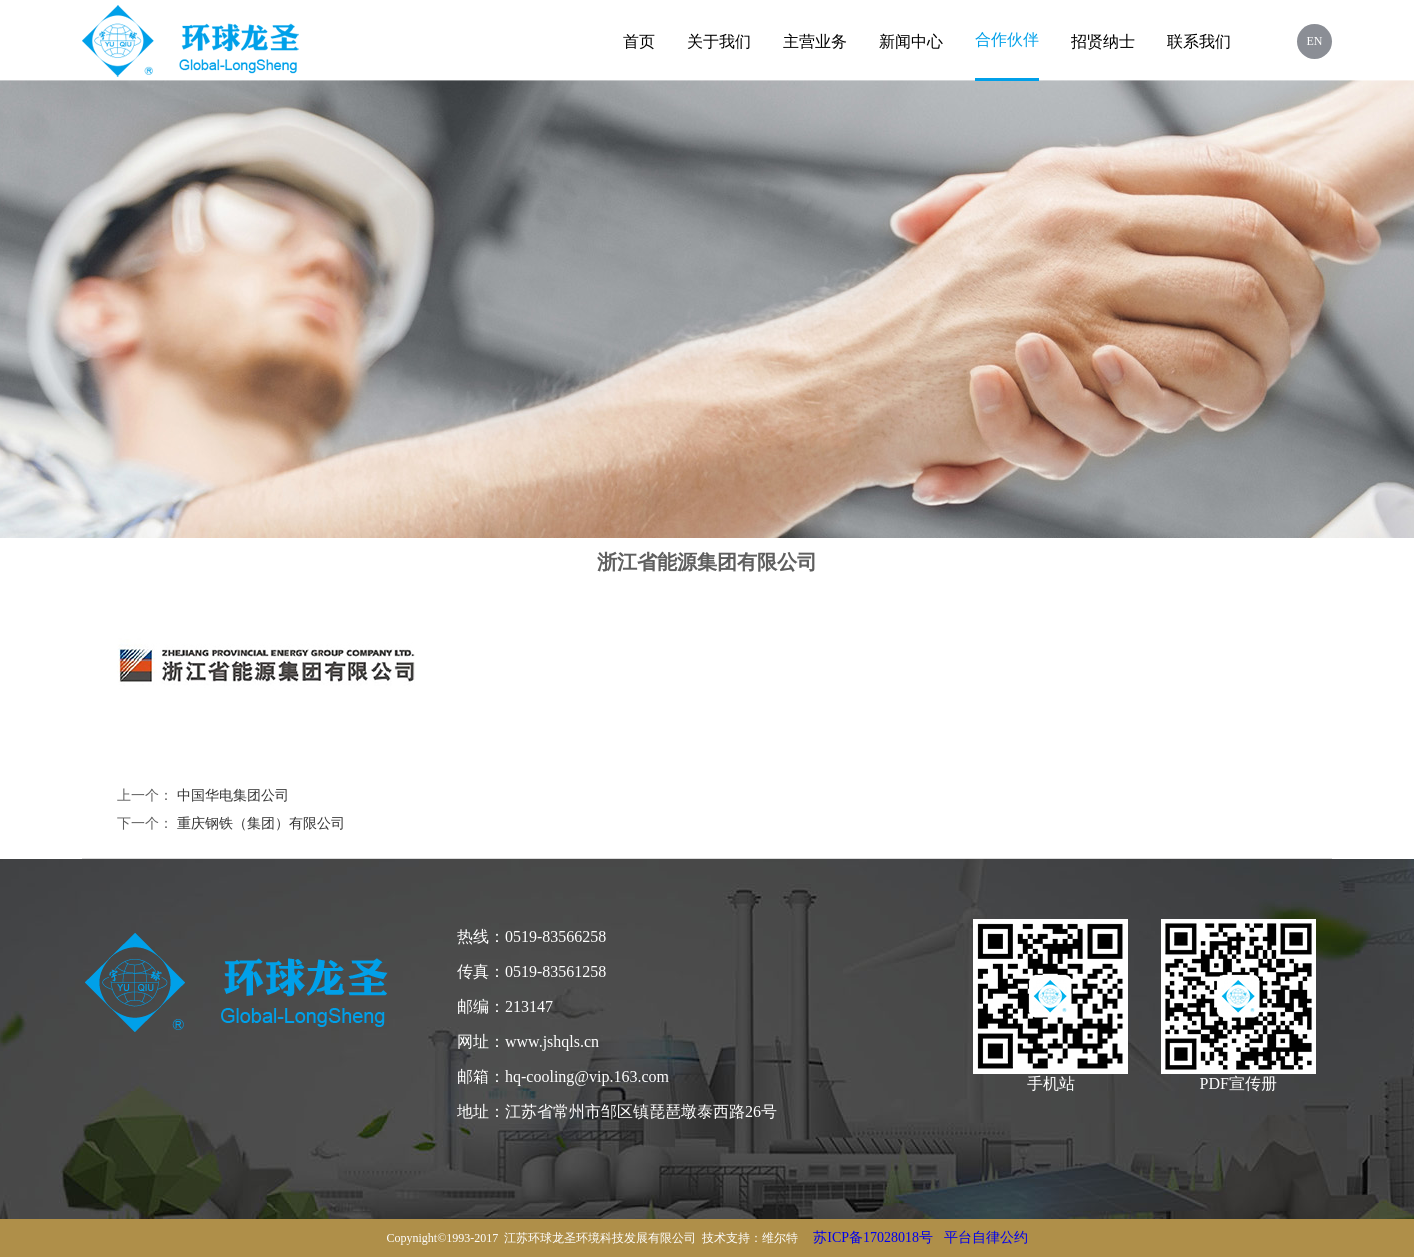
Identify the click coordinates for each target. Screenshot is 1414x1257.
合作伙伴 (1007, 39)
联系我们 (1199, 41)
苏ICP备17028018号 (873, 1237)
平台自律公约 (986, 1237)
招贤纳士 (1103, 41)
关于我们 (719, 41)
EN (1315, 41)
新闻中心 (911, 41)
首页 (639, 41)
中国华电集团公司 (233, 795)
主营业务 (815, 41)
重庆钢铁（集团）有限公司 (261, 823)
